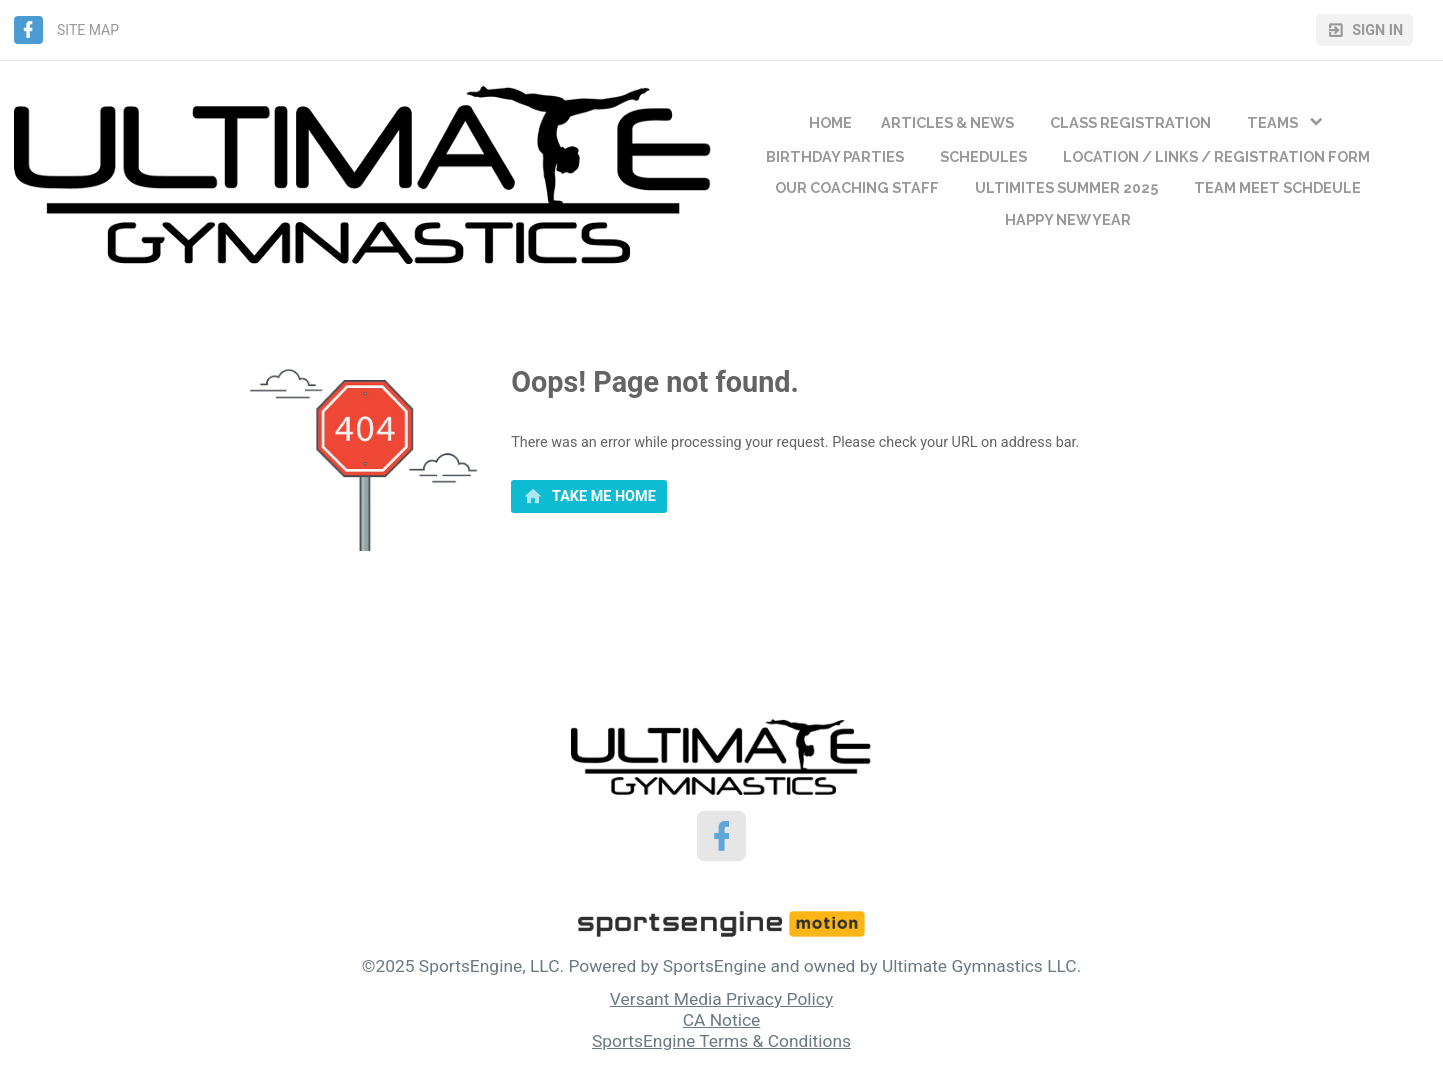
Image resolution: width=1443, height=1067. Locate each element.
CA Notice (722, 1020)
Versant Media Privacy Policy (721, 999)
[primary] (589, 497)
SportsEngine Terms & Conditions (721, 1041)
